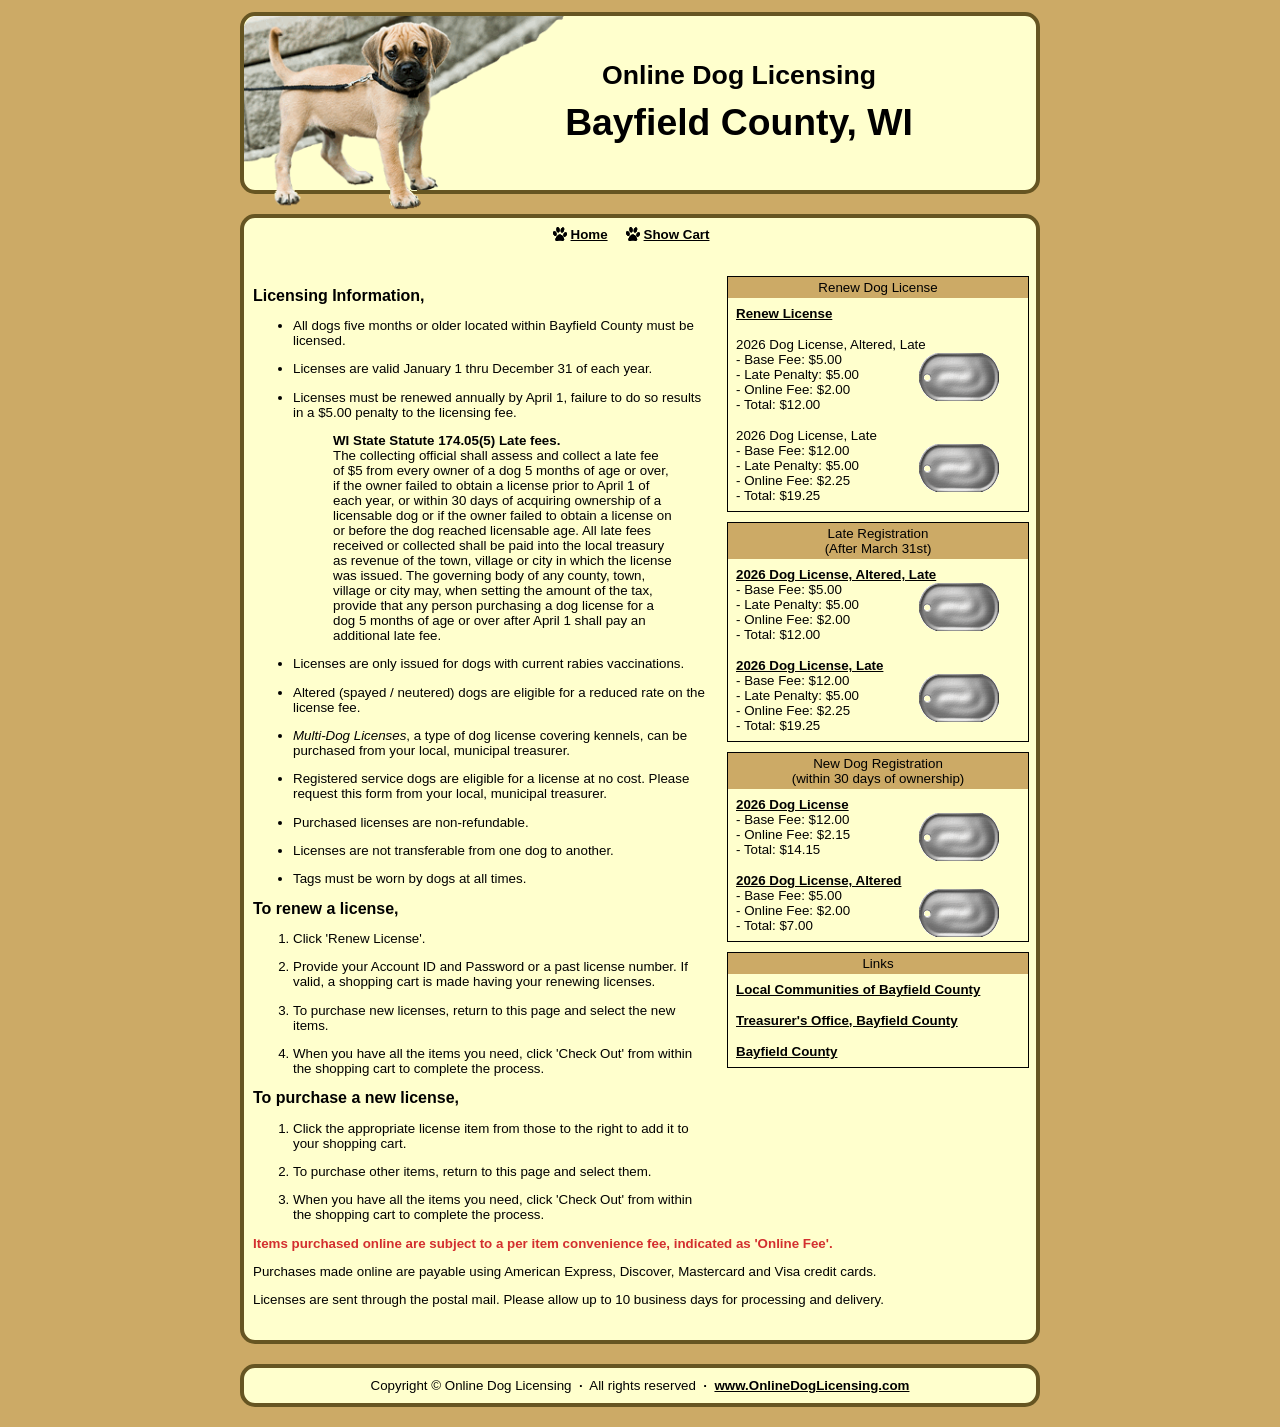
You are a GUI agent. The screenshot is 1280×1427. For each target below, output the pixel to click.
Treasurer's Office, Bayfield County (847, 1020)
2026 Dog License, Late (809, 665)
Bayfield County (786, 1051)
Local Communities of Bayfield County (858, 989)
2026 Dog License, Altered (818, 880)
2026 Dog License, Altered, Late (836, 574)
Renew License (784, 313)
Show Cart (677, 234)
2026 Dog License (792, 804)
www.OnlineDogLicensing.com (811, 1385)
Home (589, 234)
